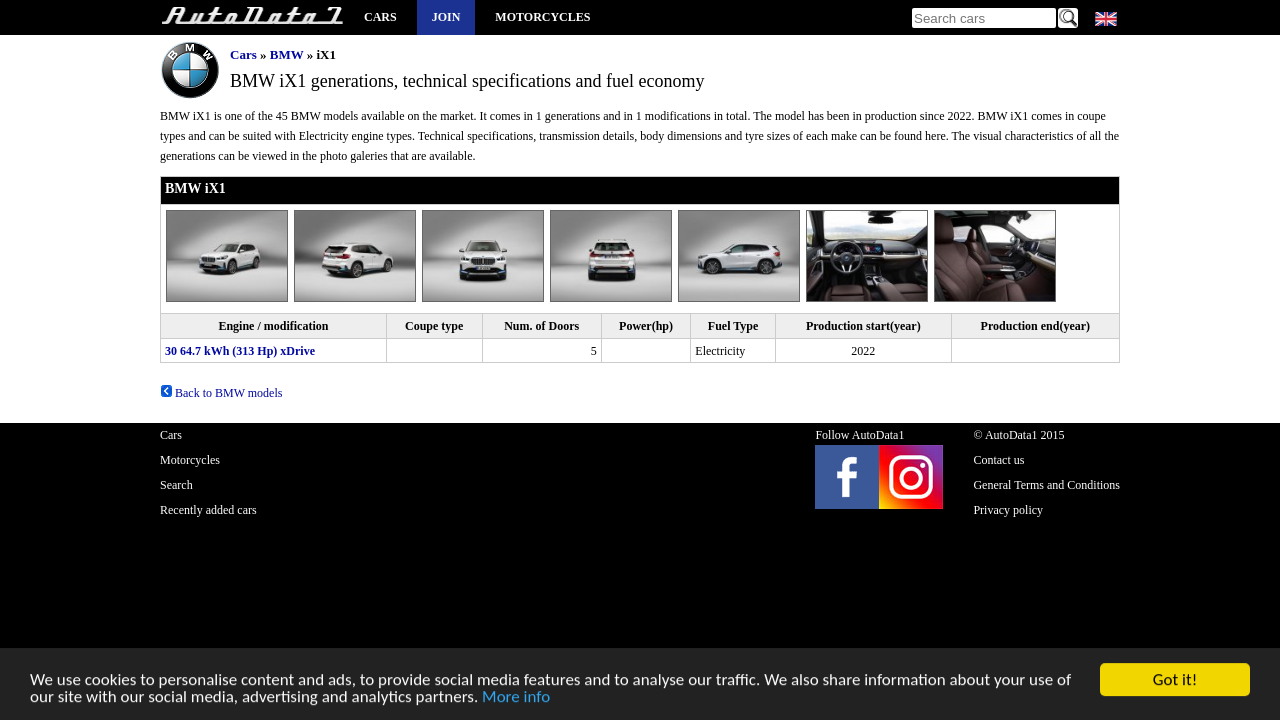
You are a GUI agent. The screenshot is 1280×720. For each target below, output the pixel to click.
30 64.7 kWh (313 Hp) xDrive (240, 351)
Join (446, 17)
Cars (380, 17)
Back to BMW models (221, 393)
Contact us (998, 460)
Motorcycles (542, 17)
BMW (287, 54)
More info (516, 698)
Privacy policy (1008, 510)
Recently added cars (208, 510)
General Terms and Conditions (1046, 485)
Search (176, 485)
